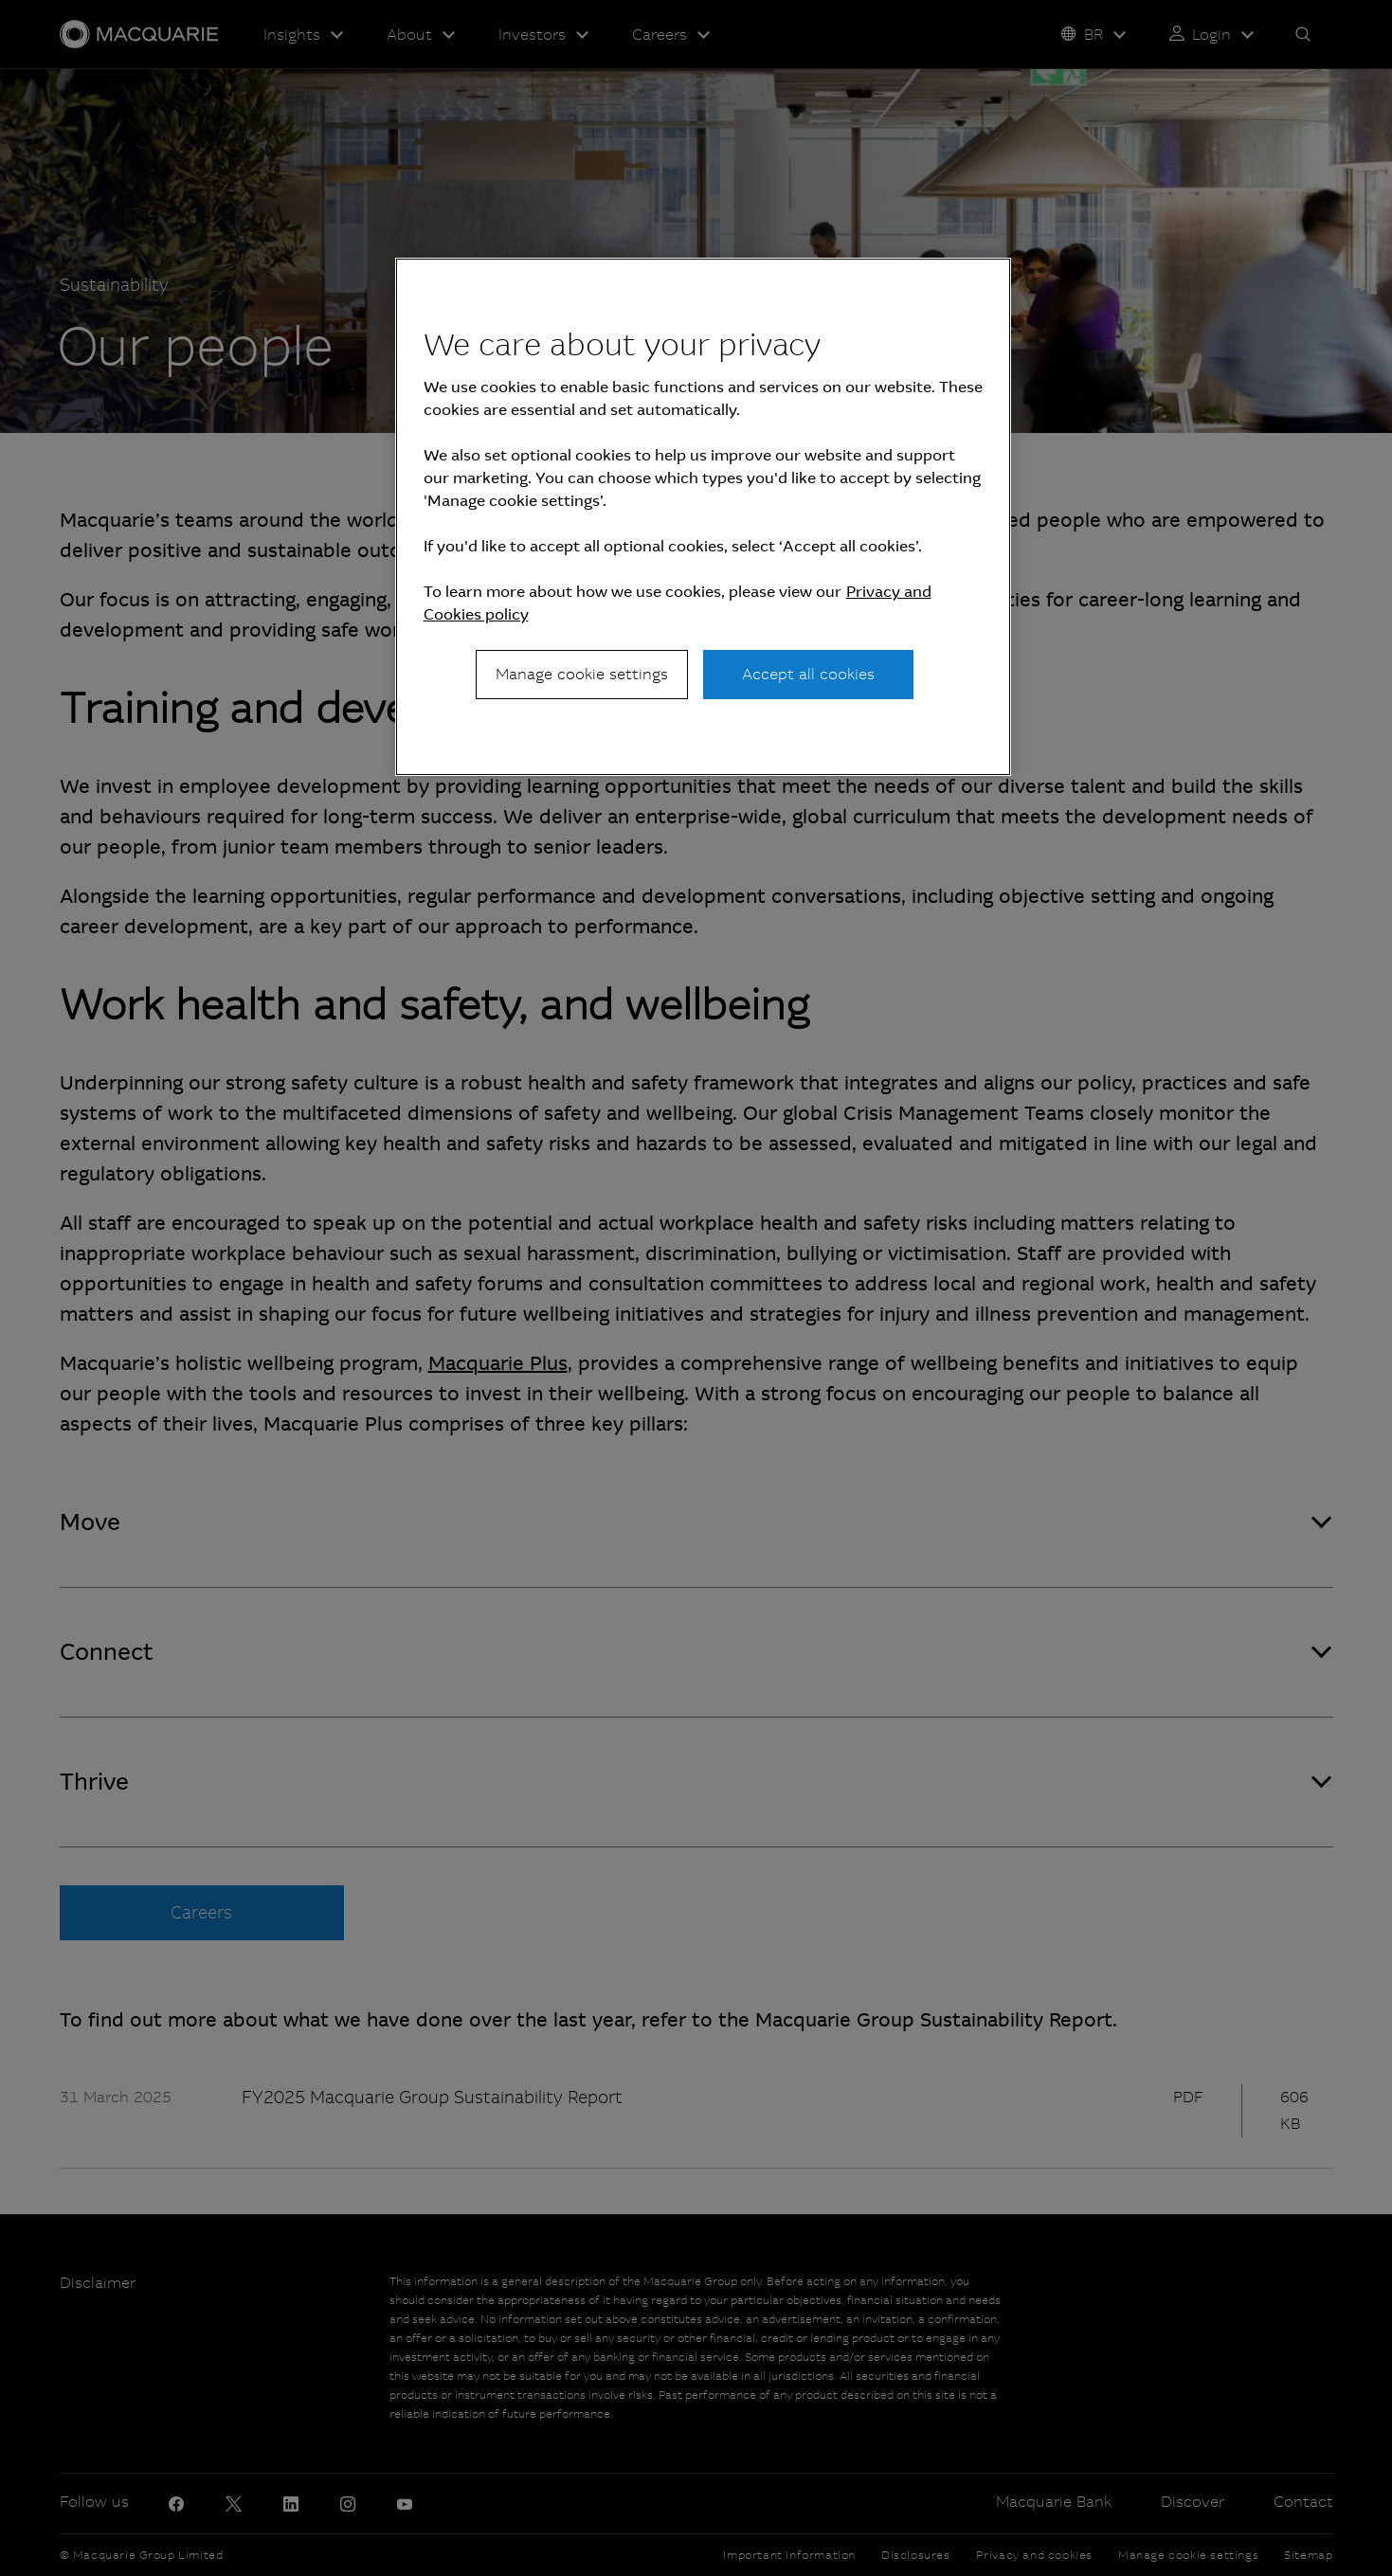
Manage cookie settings (582, 674)
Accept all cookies (808, 674)
